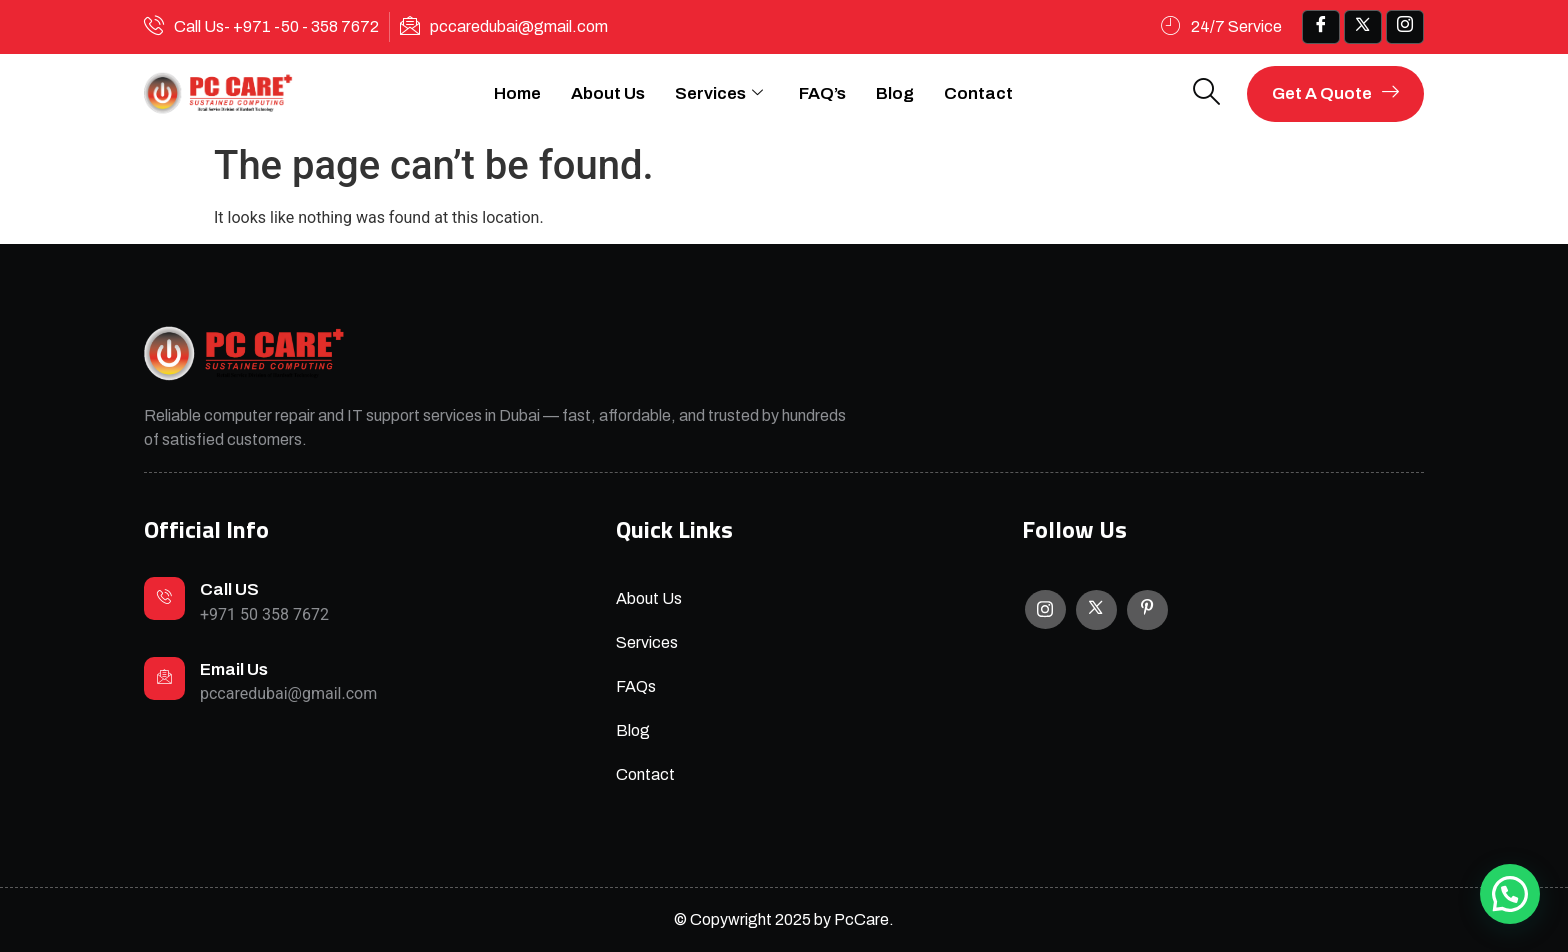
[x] (1363, 27)
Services (719, 94)
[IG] (1405, 27)
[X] (1096, 610)
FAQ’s (822, 93)
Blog (895, 93)
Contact (978, 93)
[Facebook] (1321, 27)
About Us (608, 93)
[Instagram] (1045, 609)
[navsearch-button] (1207, 93)
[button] (1510, 894)
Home (517, 93)
